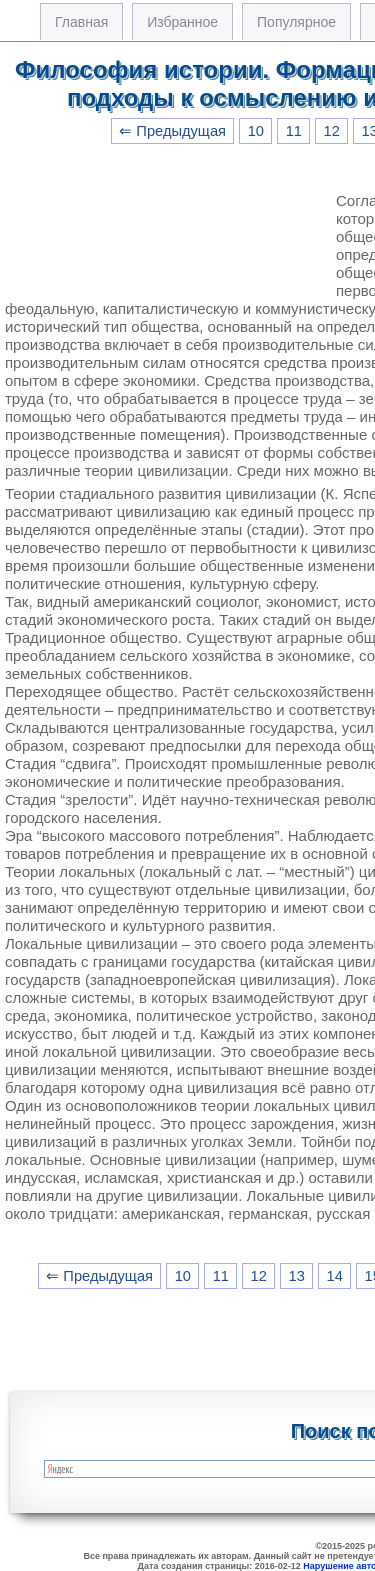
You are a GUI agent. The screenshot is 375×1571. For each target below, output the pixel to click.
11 (294, 131)
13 (297, 1276)
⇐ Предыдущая (172, 131)
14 (335, 1276)
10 (256, 131)
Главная (81, 22)
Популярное (296, 22)
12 (332, 131)
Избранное (182, 22)
